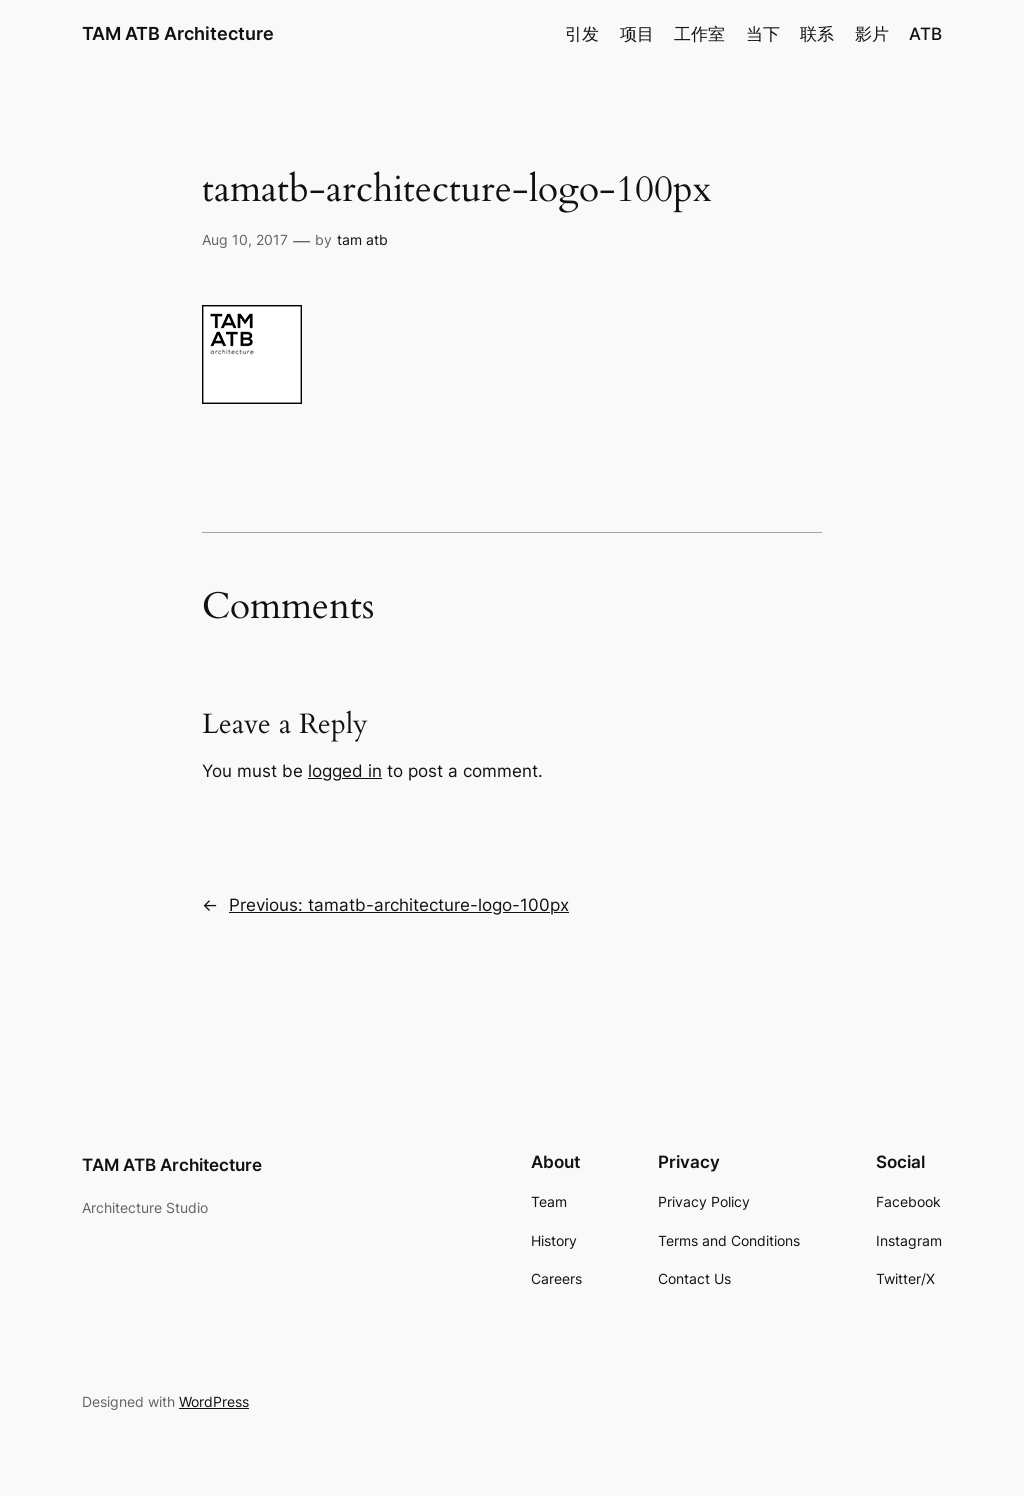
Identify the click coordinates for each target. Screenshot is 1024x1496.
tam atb (362, 239)
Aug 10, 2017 (245, 239)
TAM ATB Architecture (178, 33)
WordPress (214, 1401)
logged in (345, 771)
